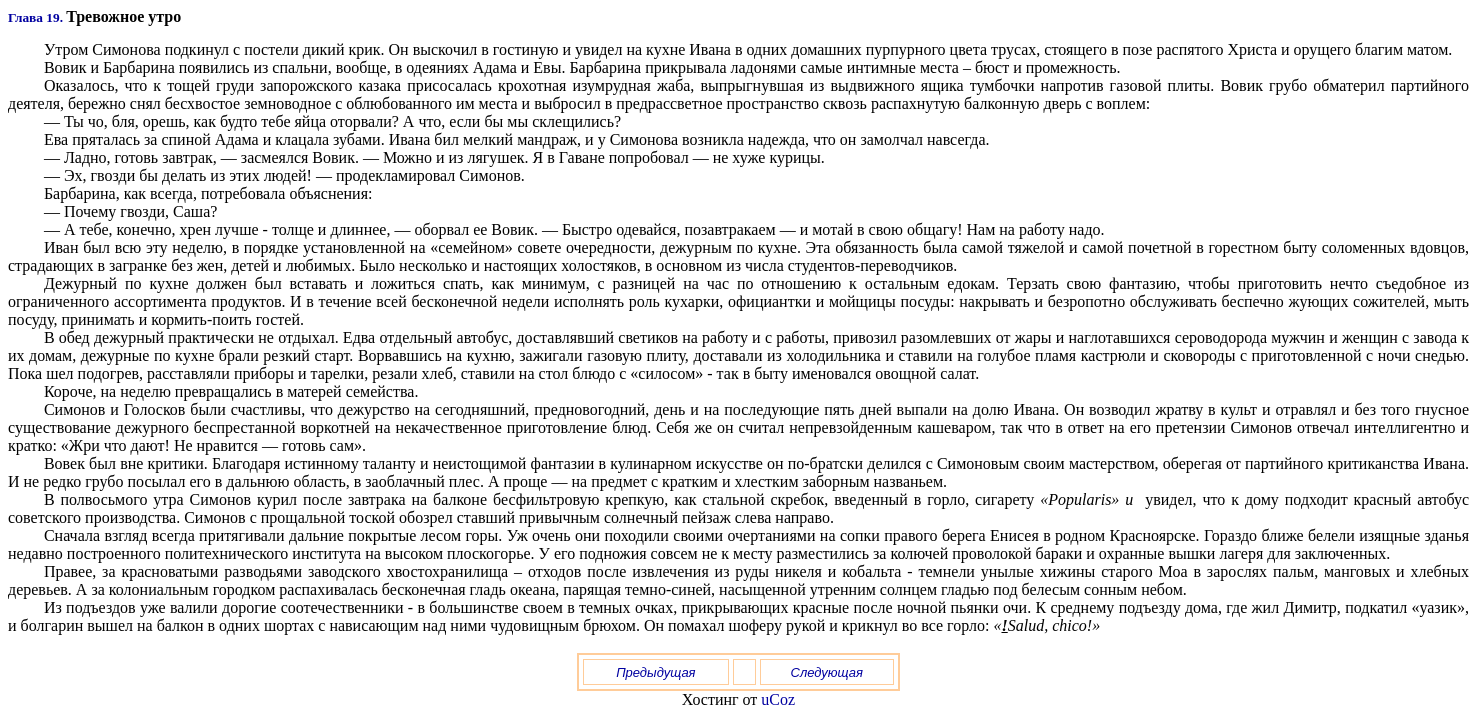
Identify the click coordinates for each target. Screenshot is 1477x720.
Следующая (827, 672)
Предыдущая (655, 672)
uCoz (778, 699)
